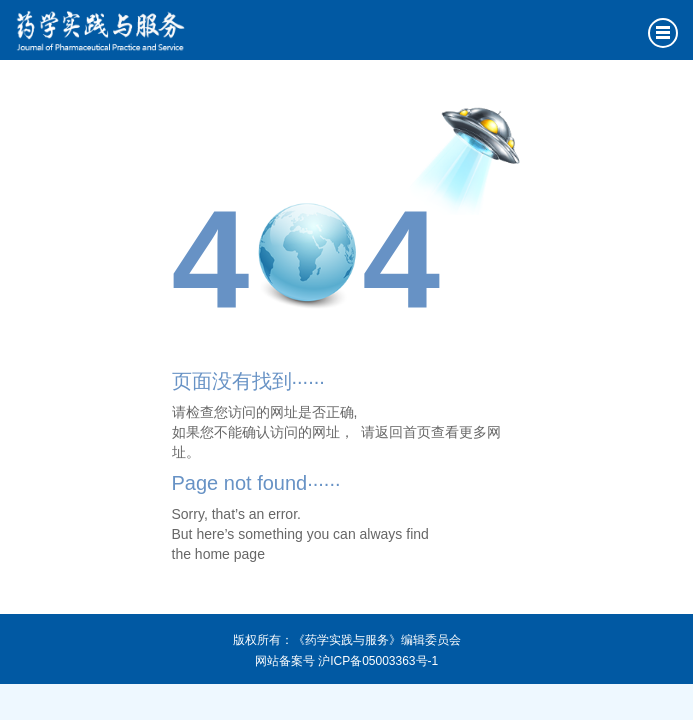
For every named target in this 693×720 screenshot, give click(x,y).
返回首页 (403, 432)
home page (230, 554)
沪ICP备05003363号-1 (378, 661)
